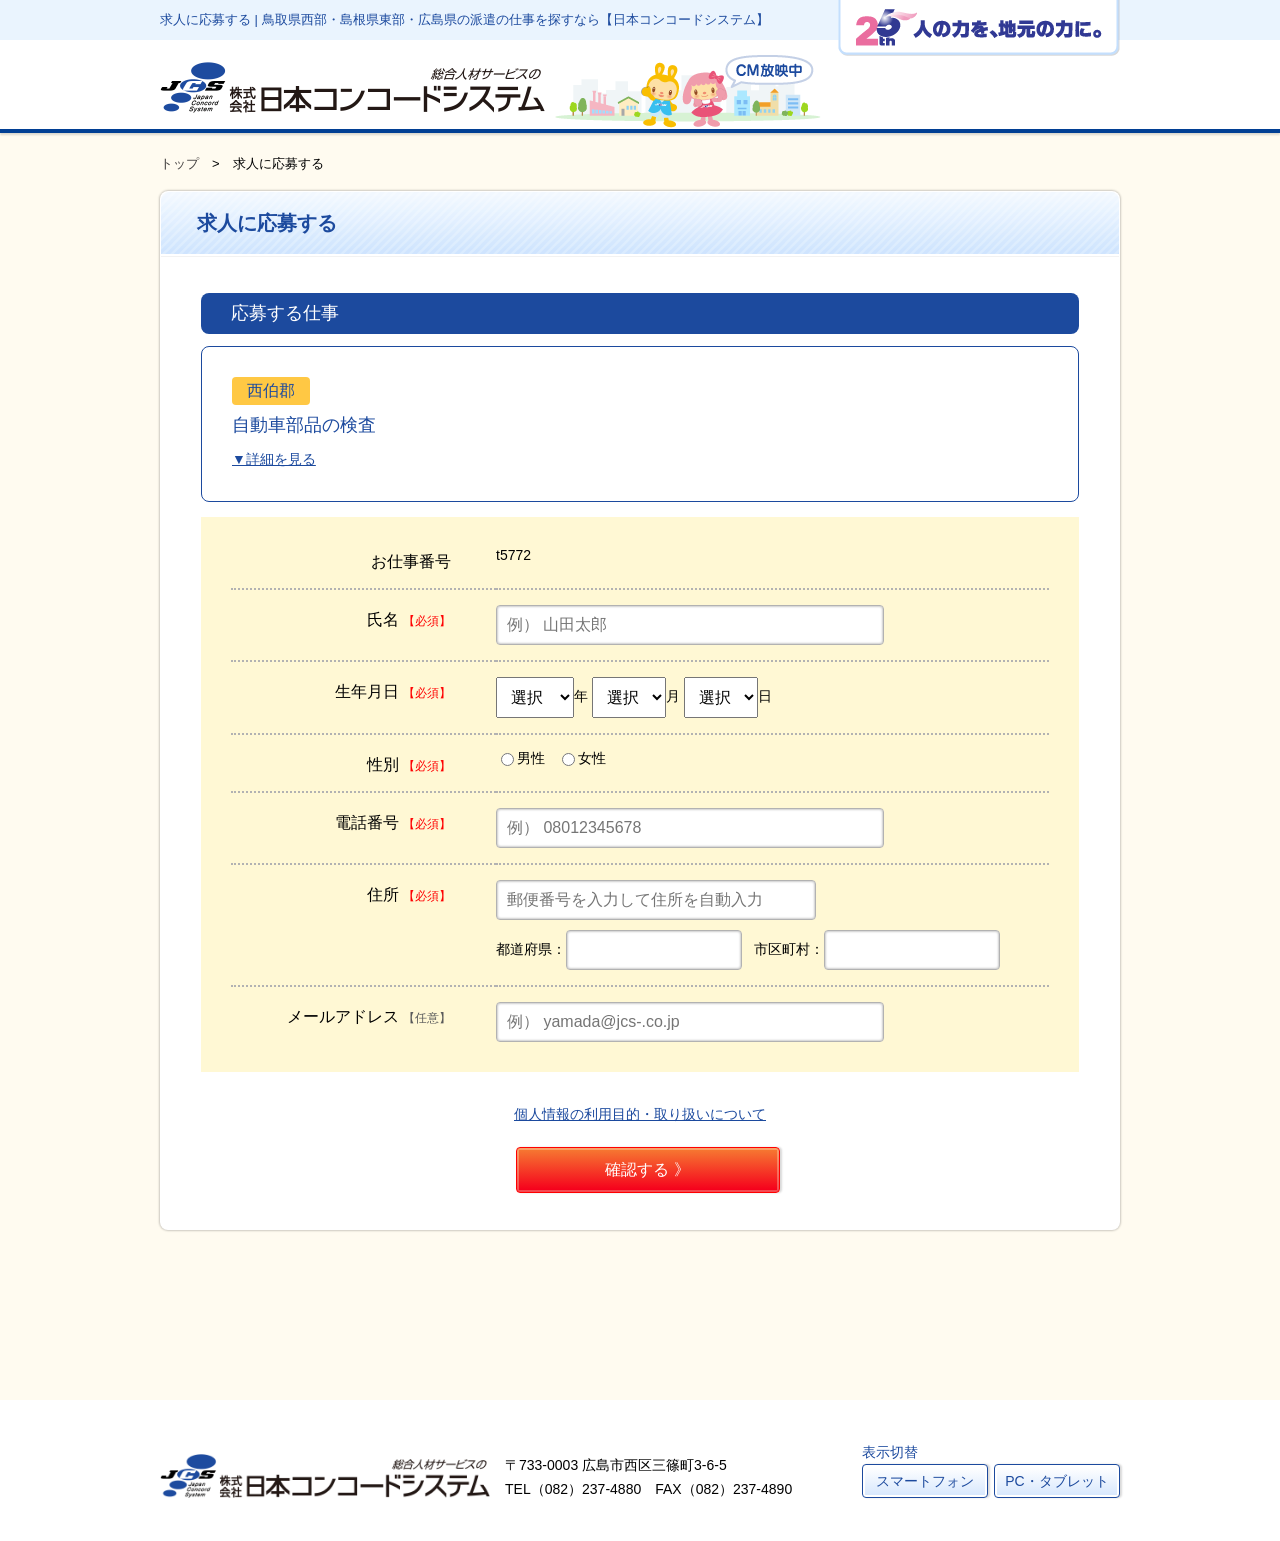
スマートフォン (925, 1481)
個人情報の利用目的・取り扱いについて (640, 1114)
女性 (584, 758)
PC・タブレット (1056, 1481)
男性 (523, 758)
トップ (179, 163)
